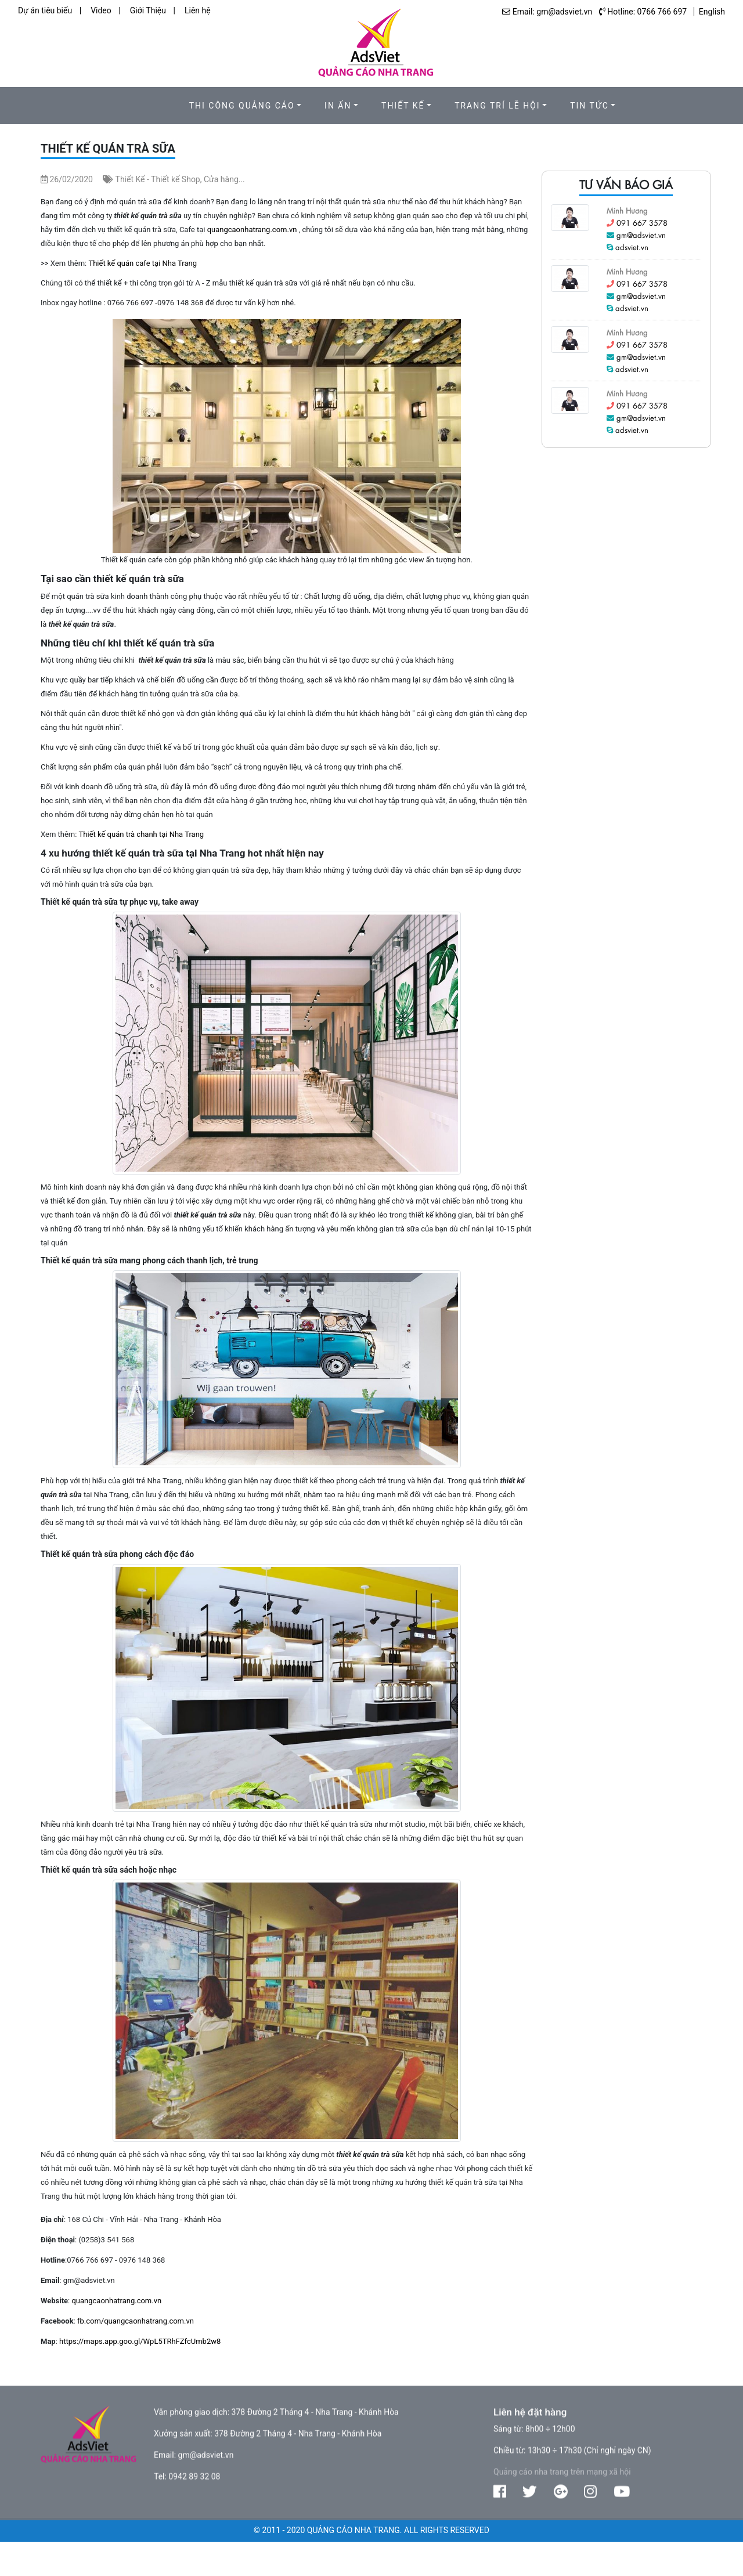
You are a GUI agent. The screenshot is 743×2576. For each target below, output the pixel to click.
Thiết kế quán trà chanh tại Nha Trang (141, 834)
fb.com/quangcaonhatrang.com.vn (135, 2321)
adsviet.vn (631, 246)
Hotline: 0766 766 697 (647, 11)
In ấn (337, 105)
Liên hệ (198, 10)
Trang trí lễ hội (497, 105)
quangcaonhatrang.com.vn (252, 229)
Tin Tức (589, 105)
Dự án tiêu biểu (45, 10)
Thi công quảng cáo (242, 105)
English (712, 11)
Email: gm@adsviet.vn (552, 11)
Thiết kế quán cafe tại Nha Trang (142, 263)
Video (101, 10)
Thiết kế (403, 105)
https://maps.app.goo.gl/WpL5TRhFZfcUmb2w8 (140, 2341)
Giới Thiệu (148, 10)
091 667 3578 (642, 222)
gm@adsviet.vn (641, 234)
